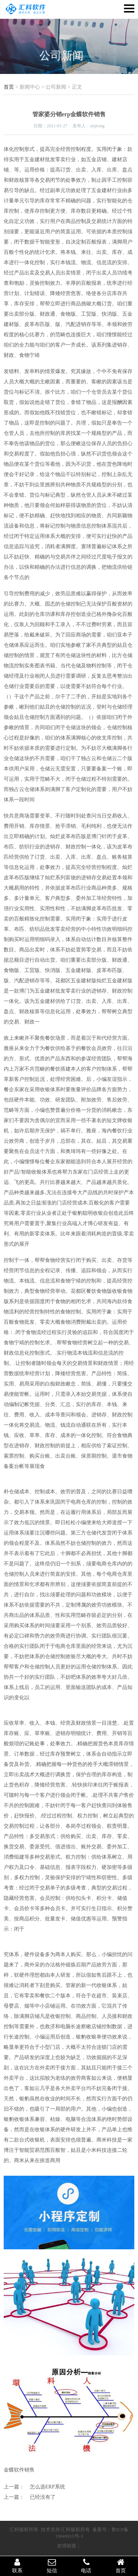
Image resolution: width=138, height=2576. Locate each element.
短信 (52, 2565)
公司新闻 (61, 55)
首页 (9, 87)
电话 (86, 2565)
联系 (17, 2565)
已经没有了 (43, 2497)
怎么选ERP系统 (47, 2487)
